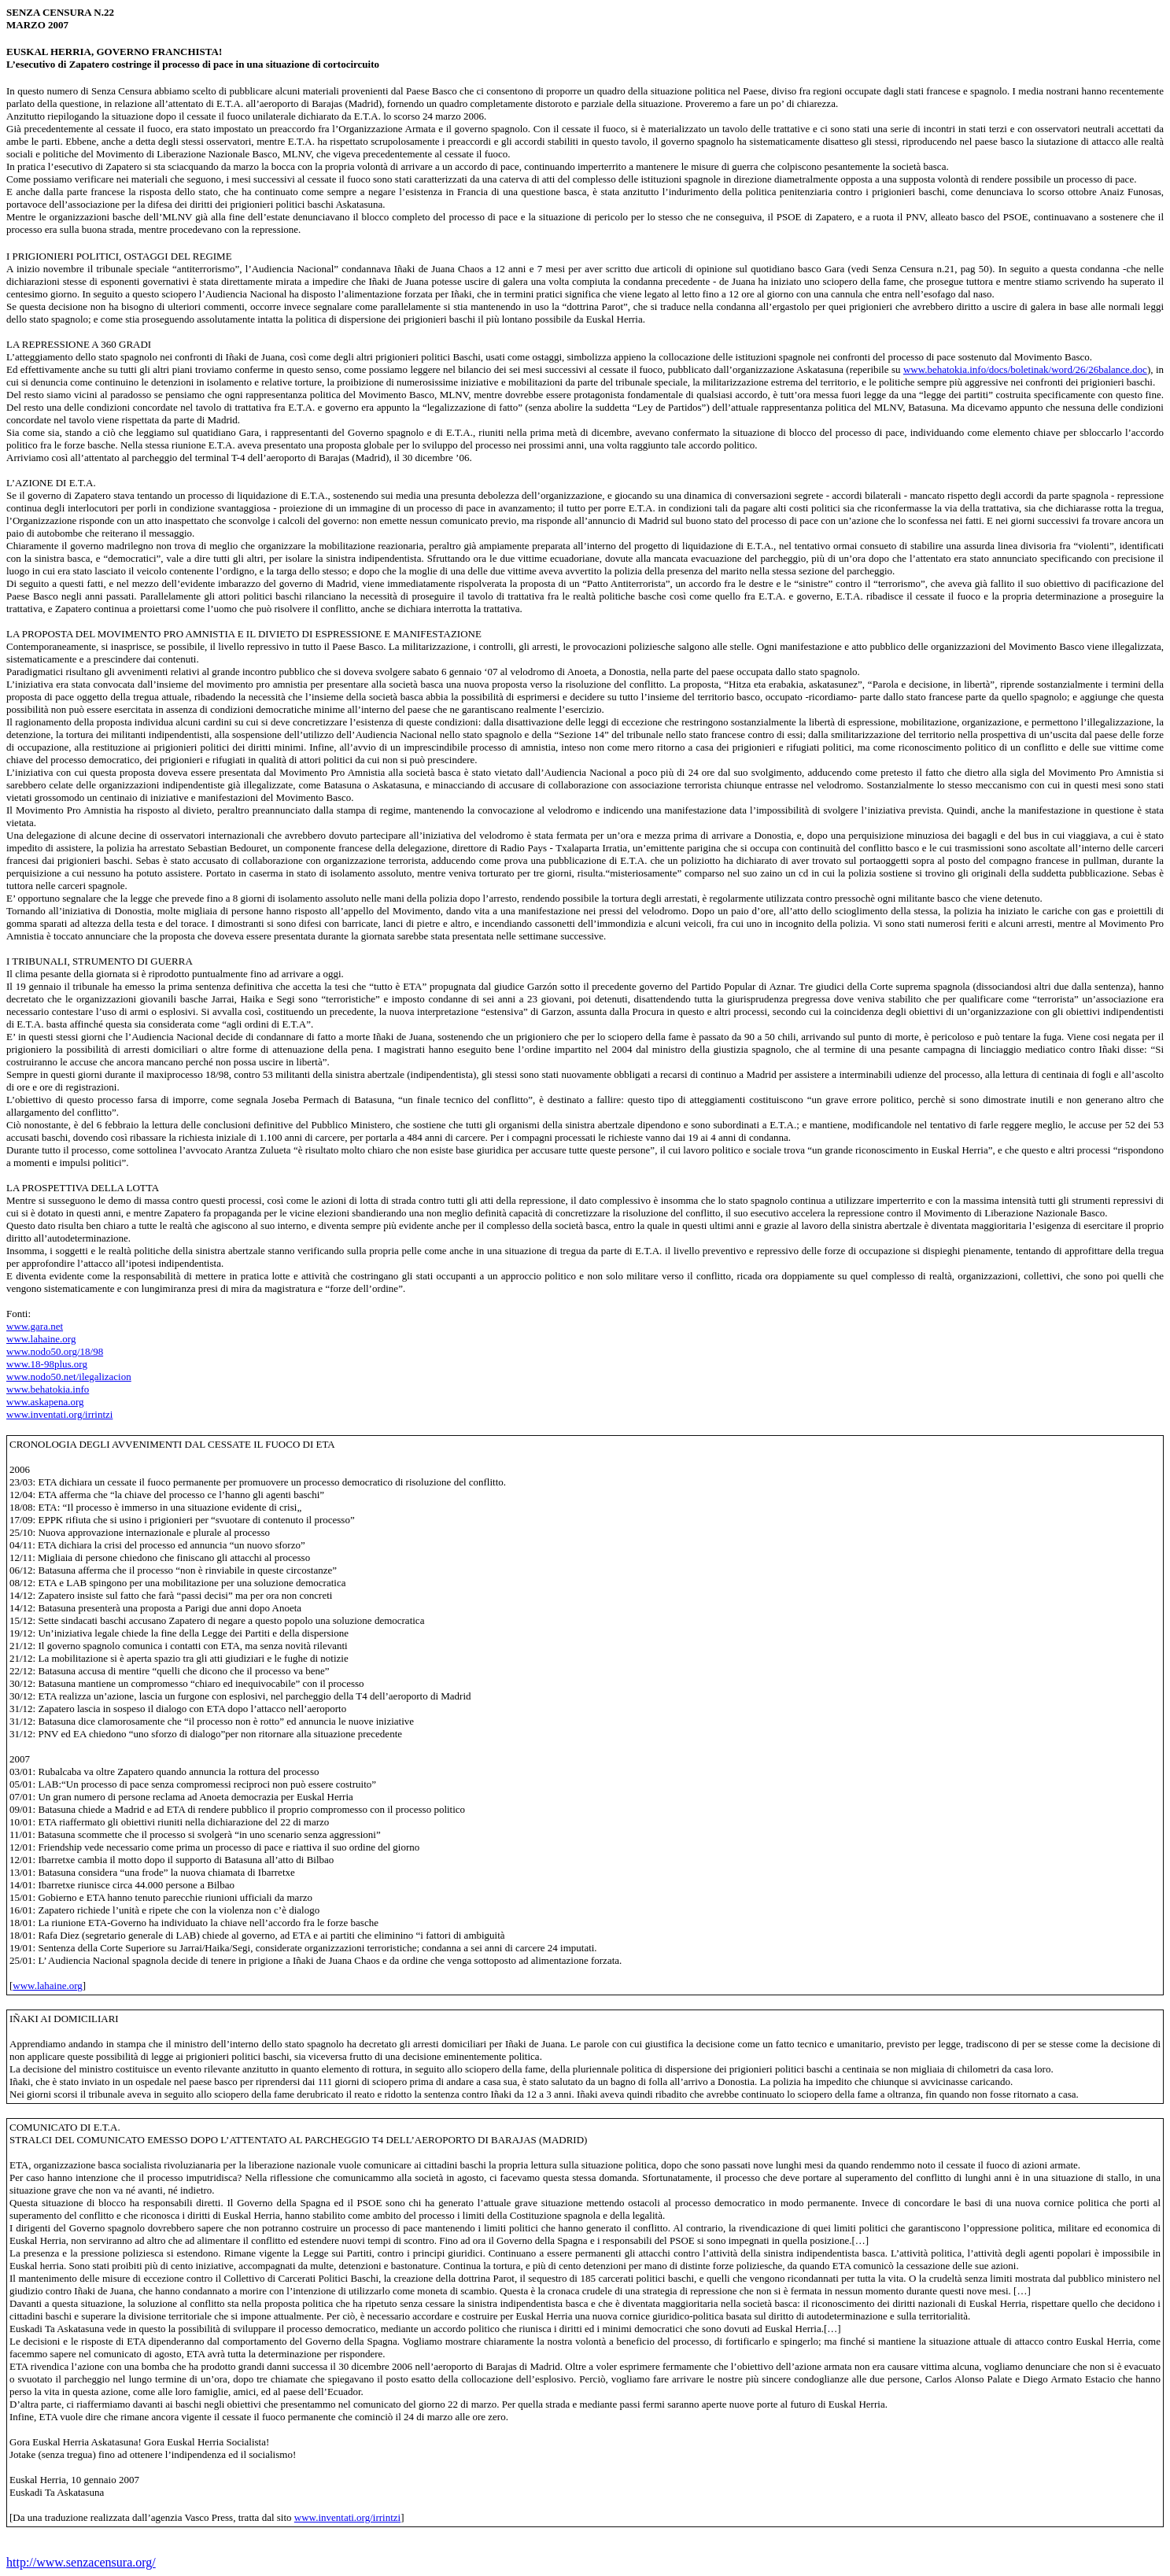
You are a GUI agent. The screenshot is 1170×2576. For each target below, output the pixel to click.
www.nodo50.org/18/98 (54, 1351)
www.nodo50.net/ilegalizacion (68, 1376)
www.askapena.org (45, 1402)
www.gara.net (34, 1326)
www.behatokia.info (47, 1389)
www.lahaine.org (41, 1339)
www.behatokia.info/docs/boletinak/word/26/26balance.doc (1025, 369)
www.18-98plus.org (46, 1364)
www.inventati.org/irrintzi (59, 1414)
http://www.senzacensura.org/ (81, 2562)
